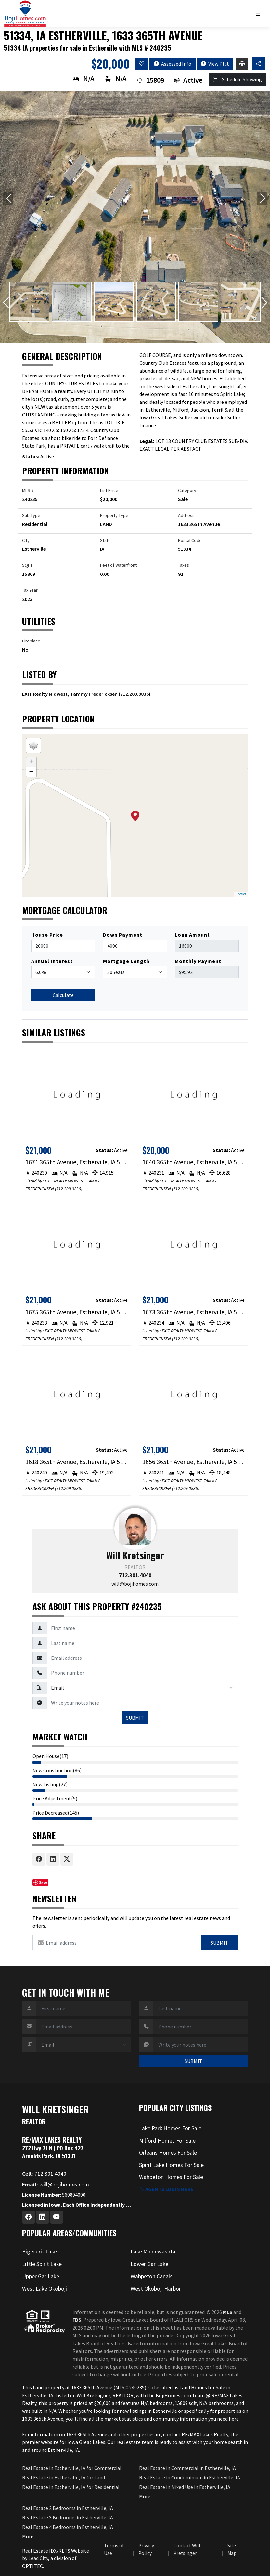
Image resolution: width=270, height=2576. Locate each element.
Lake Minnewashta (153, 2251)
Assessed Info (172, 63)
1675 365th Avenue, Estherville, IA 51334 (76, 1312)
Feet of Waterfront (118, 565)
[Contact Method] (142, 1688)
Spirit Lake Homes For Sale (171, 2165)
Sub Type (31, 515)
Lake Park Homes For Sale (170, 2128)
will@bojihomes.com (135, 1583)
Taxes (183, 565)
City (26, 540)
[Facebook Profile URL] (28, 2217)
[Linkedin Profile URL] (42, 2217)
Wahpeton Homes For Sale (171, 2177)
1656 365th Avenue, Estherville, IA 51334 (193, 1462)
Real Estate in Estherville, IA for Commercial (72, 2468)
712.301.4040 (135, 1575)
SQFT (27, 565)
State (105, 540)
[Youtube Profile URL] (56, 2217)
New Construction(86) (57, 1770)
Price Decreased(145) (55, 1812)
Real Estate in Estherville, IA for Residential (71, 2487)
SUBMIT (135, 1717)
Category (187, 490)
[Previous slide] (8, 198)
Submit (219, 1942)
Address (186, 515)
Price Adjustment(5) (54, 1798)
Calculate (63, 995)
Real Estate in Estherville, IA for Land (63, 2477)
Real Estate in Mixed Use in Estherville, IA (184, 2487)
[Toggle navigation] (260, 13)
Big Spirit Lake (39, 2251)
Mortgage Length (126, 961)
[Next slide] (262, 198)
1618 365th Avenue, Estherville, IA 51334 (76, 1462)
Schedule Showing (237, 79)
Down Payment (122, 934)
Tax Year (30, 590)
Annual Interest (52, 961)
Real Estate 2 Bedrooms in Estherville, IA (67, 2508)
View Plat (215, 63)
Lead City (38, 2558)
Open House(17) (50, 1756)
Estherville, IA (37, 2395)
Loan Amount (192, 934)
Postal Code (190, 540)
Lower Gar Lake (149, 2263)
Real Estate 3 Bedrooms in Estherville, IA (67, 2517)
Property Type (114, 515)
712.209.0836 (134, 694)
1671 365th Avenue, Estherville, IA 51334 (76, 1162)
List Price (109, 490)
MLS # (27, 490)
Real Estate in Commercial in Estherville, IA (187, 2468)
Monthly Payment (198, 961)
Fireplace (31, 641)
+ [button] (31, 762)
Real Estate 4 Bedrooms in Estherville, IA (67, 2527)
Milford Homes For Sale (167, 2140)
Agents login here (166, 2189)
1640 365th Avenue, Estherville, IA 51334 (193, 1162)
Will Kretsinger (135, 1555)
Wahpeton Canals (152, 2276)
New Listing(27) (50, 1784)
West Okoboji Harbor (156, 2288)
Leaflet (240, 894)
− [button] (31, 772)
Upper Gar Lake (40, 2276)
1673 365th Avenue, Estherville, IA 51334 (193, 1312)
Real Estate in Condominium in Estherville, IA (189, 2477)
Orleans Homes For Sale (168, 2152)
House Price (47, 934)
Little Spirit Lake (42, 2263)
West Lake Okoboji (44, 2288)
